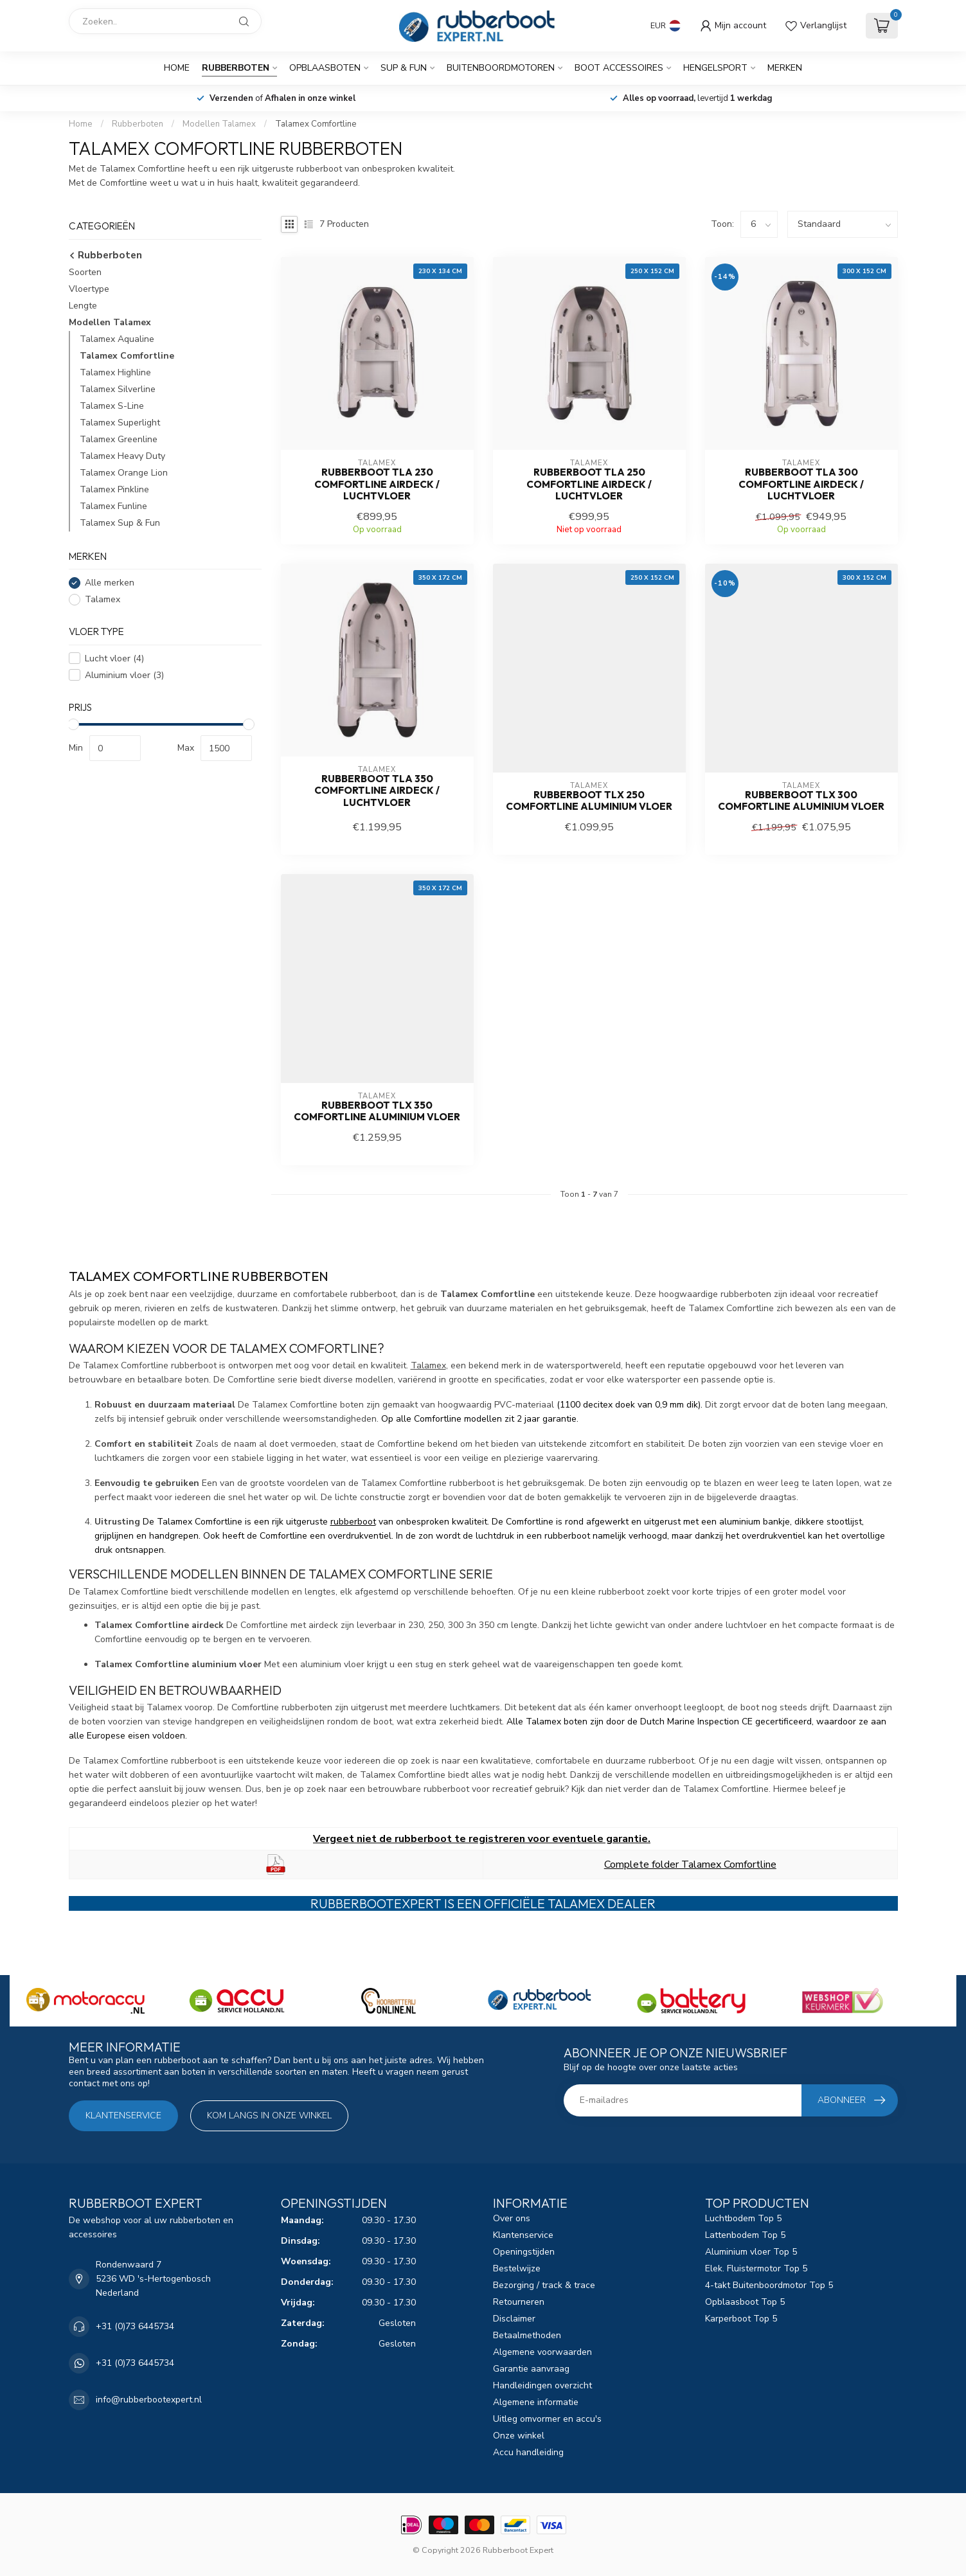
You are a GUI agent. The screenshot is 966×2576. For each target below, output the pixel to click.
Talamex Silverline (118, 389)
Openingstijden (524, 2252)
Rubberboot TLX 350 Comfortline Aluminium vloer (377, 1111)
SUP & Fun (403, 68)
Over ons (511, 2218)
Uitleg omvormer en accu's (547, 2419)
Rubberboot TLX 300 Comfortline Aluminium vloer (801, 800)
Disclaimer (514, 2318)
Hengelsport (715, 68)
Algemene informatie (535, 2402)
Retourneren (518, 2302)
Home (177, 68)
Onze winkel (518, 2435)
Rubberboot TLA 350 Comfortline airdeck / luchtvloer (377, 791)
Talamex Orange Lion (124, 473)
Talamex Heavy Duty (122, 456)
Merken (784, 68)
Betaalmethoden (527, 2335)
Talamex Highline (115, 372)
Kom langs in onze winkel (269, 2115)
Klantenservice (123, 2115)
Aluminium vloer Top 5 (751, 2252)
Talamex (102, 599)
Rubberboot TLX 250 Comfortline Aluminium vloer (589, 800)
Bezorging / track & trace (544, 2285)
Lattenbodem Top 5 (745, 2235)
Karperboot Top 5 (741, 2318)
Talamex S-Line (112, 406)
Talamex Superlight (120, 422)
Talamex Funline (113, 506)
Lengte (83, 306)
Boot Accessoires (619, 68)
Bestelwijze (517, 2268)
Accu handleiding (528, 2452)
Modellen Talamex (219, 124)
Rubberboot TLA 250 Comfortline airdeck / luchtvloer (589, 484)
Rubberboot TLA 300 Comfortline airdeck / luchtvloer (801, 484)
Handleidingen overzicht (542, 2385)
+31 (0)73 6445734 (135, 2326)
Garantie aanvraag (531, 2369)
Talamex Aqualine (117, 339)
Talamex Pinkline (114, 489)
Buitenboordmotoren (501, 68)
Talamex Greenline (118, 439)
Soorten (85, 272)
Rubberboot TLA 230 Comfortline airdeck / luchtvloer (377, 484)
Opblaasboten (325, 68)
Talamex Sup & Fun (120, 523)
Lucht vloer (114, 658)
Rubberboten (235, 68)
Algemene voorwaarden (542, 2352)
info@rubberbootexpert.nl (149, 2399)
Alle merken (109, 582)
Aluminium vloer (124, 675)
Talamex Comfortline (316, 124)
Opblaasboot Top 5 (745, 2302)
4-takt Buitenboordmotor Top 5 (769, 2285)
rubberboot (353, 1522)
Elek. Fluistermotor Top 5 (756, 2268)
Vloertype (89, 289)
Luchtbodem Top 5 (743, 2218)
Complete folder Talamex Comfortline (690, 1864)
